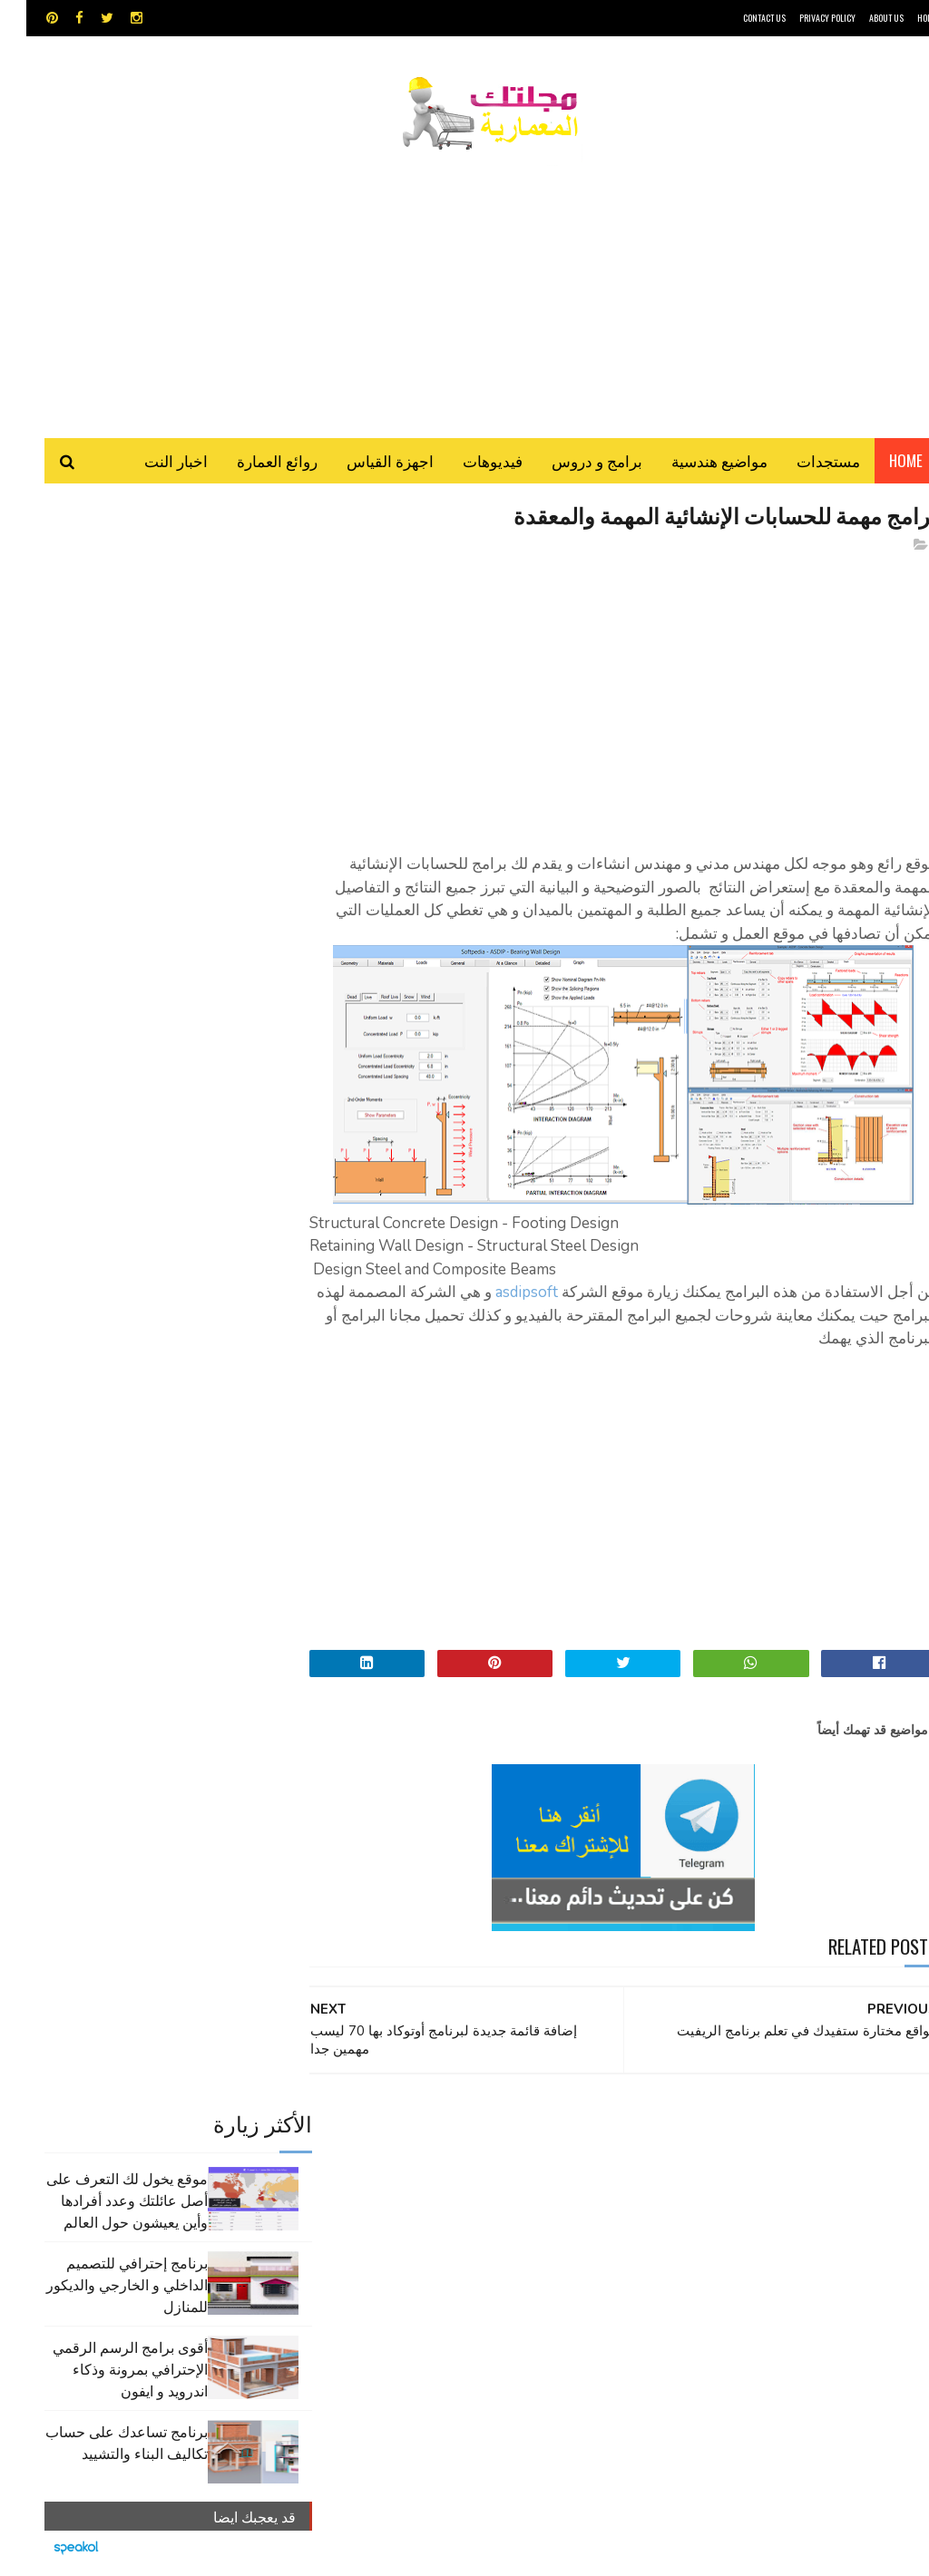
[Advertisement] (464, 286)
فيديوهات (466, 462)
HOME (901, 17)
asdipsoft (500, 1294)
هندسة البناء (405, 2232)
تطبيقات (375, 2168)
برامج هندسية (442, 2168)
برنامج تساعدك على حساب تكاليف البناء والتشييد (100, 852)
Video (485, 2136)
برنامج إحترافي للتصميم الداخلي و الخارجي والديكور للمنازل (100, 694)
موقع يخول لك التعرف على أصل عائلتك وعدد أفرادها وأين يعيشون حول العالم (100, 610)
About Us (860, 17)
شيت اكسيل (433, 2200)
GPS (587, 2136)
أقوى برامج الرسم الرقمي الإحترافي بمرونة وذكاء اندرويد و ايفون (103, 779)
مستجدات (802, 462)
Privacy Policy (801, 17)
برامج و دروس (570, 462)
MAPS (538, 2136)
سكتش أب (502, 2200)
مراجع (373, 2200)
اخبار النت (149, 462)
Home (879, 462)
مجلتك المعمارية (808, 2553)
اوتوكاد (506, 2168)
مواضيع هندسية (693, 462)
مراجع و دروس (567, 2232)
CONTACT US (738, 17)
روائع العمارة (250, 462)
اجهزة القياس (363, 462)
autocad (420, 2136)
